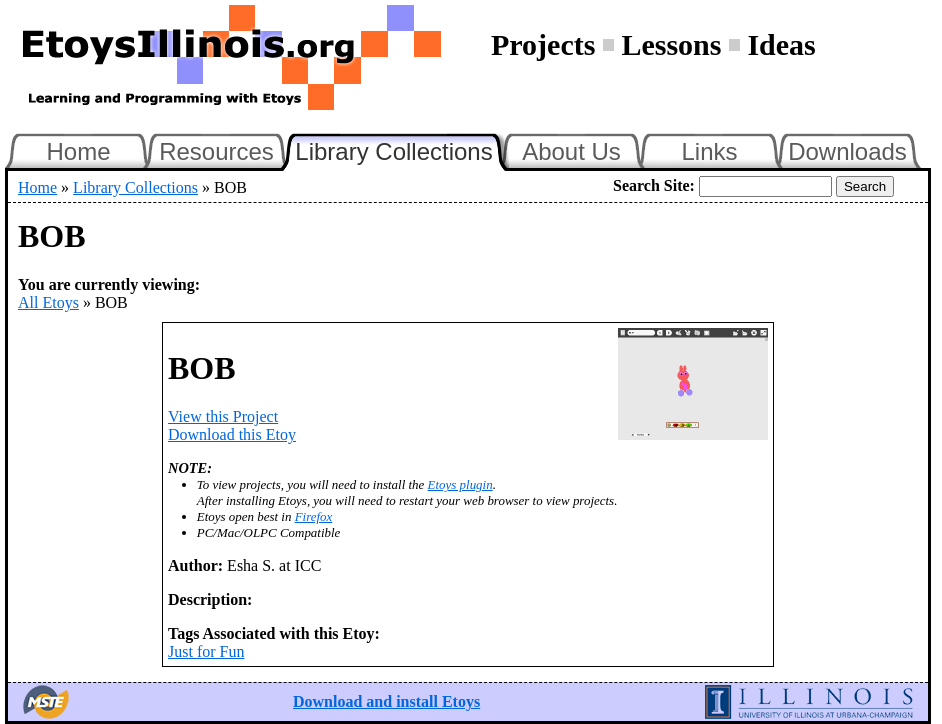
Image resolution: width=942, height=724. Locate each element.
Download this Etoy (232, 434)
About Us (571, 151)
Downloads (847, 151)
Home (78, 151)
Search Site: (654, 185)
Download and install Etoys (386, 701)
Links (709, 151)
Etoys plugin (460, 484)
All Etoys (48, 302)
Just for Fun (206, 651)
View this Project (223, 416)
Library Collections (402, 149)
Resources (216, 151)
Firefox (314, 516)
